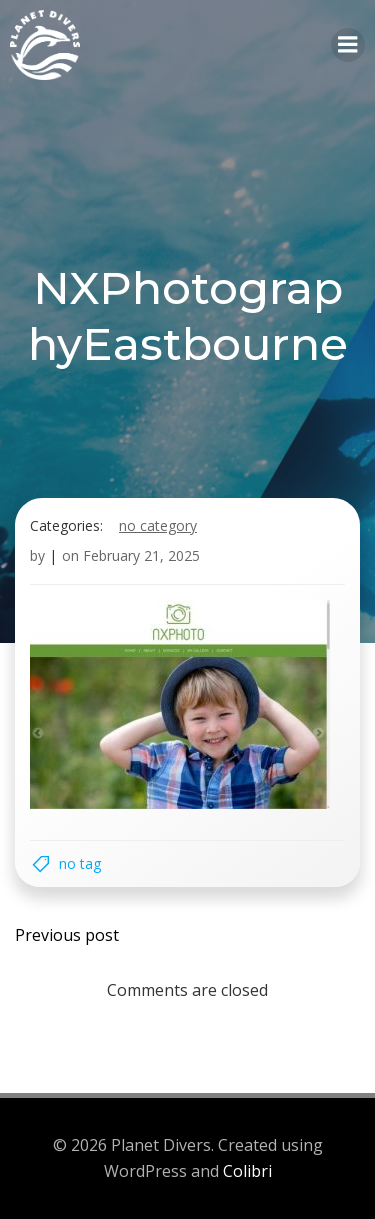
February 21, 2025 (141, 555)
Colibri (247, 1171)
